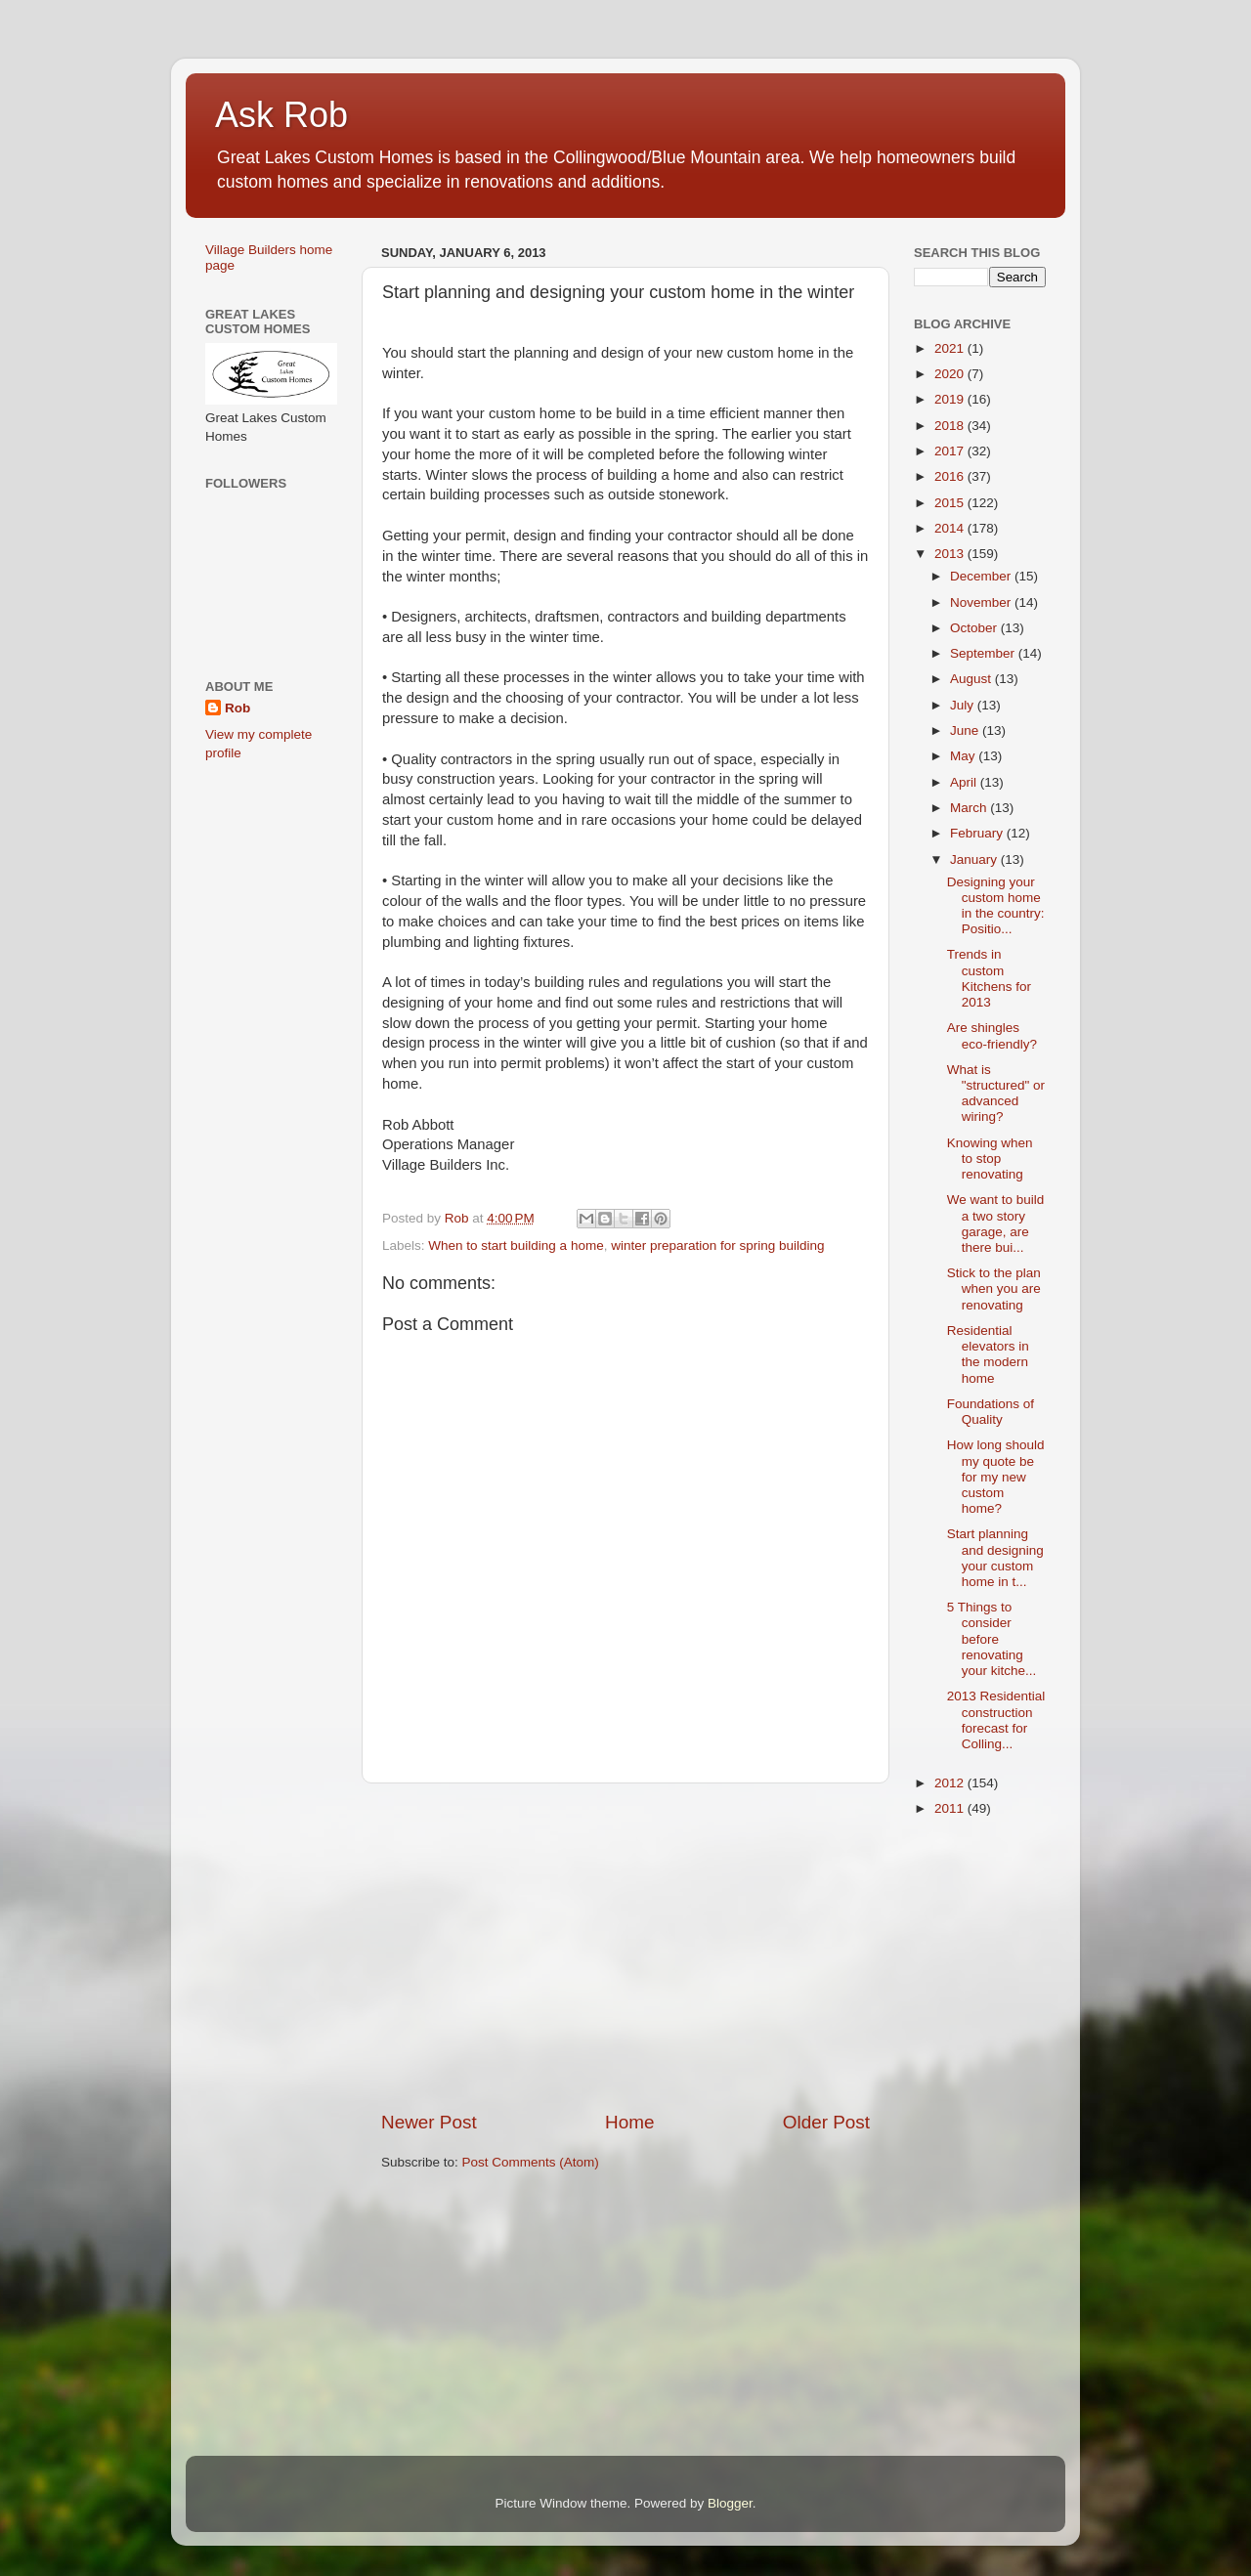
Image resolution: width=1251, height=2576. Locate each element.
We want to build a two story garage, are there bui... (996, 1223)
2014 (951, 528)
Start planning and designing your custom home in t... (995, 1557)
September (984, 653)
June (966, 730)
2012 (951, 1783)
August (972, 678)
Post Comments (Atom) (530, 2162)
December (982, 576)
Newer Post (429, 2122)
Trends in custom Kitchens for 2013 (989, 978)
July (963, 705)
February (978, 833)
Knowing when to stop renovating (990, 1158)
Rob (237, 708)
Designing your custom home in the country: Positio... (996, 906)
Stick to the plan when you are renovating (994, 1288)
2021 (951, 348)
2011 (951, 1808)
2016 (951, 476)
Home (629, 2122)
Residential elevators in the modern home (988, 1354)
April (965, 782)
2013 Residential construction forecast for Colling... (996, 1720)
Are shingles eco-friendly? (992, 1035)
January (975, 859)
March (970, 807)
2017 (951, 451)
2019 (951, 399)
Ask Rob (281, 115)
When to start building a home (515, 1245)
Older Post (826, 2122)
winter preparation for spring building (717, 1245)
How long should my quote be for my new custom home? (996, 1477)
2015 (951, 502)
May (964, 756)
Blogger (730, 2503)
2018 (951, 425)
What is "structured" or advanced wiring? (996, 1093)
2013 (951, 553)
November (982, 602)
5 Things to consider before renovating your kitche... (992, 1639)
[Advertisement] (625, 1946)
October (975, 628)
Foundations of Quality (990, 1411)
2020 (951, 373)
